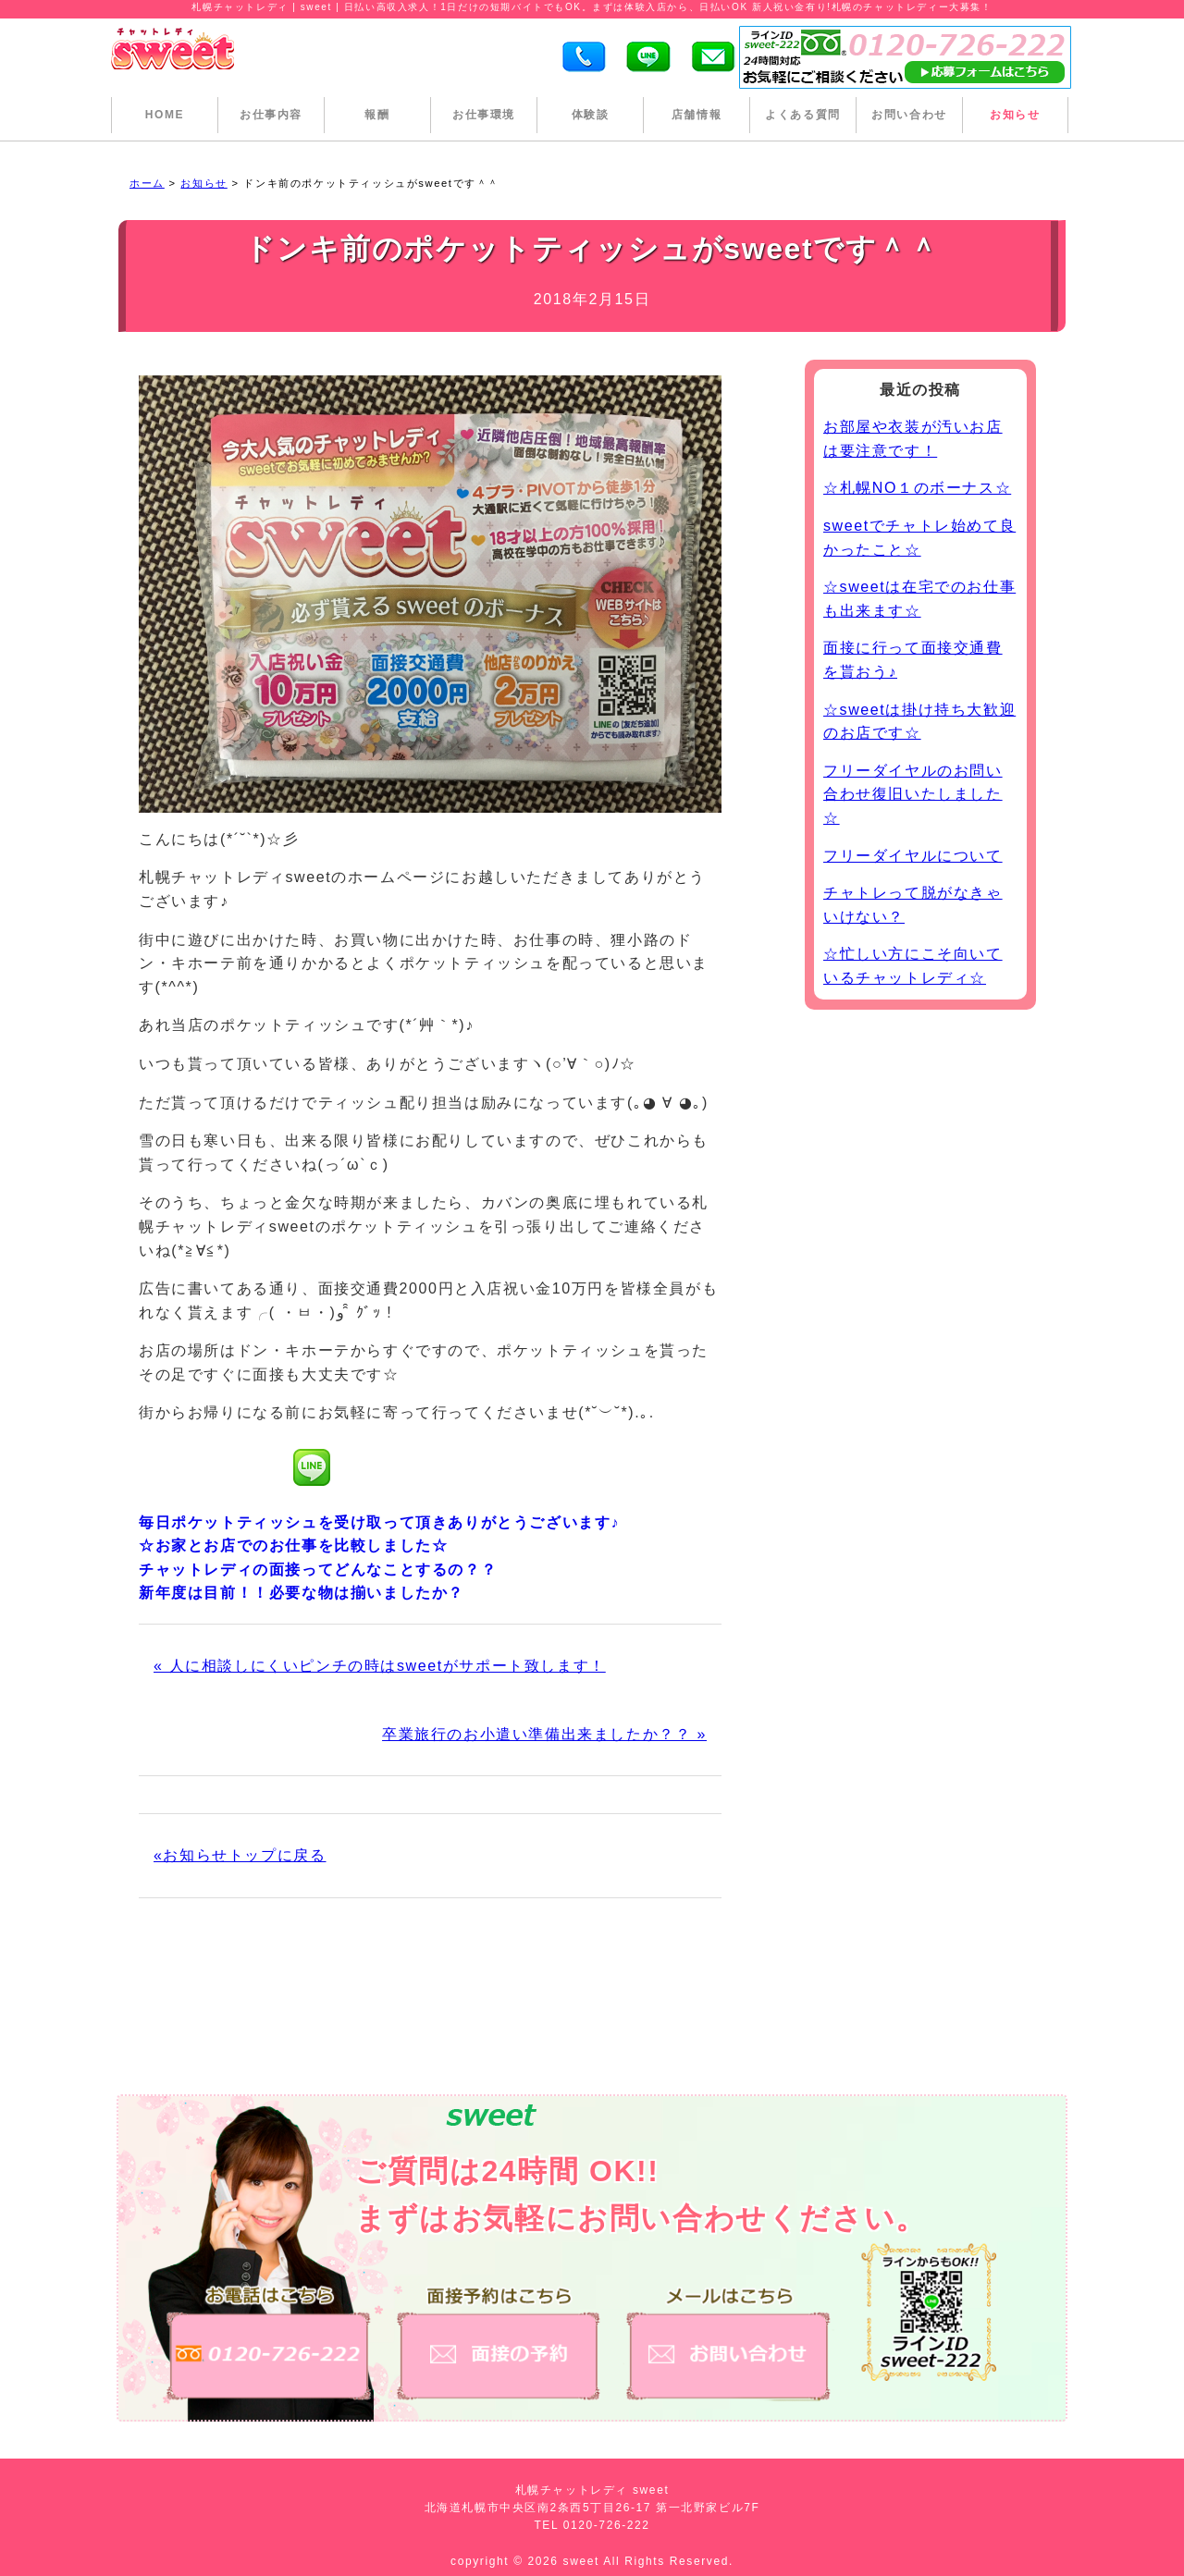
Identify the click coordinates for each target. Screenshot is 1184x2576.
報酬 (376, 114)
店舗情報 (697, 114)
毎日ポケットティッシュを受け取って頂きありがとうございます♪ (379, 1522)
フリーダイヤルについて (913, 856)
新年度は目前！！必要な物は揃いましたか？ (301, 1593)
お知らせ (1015, 114)
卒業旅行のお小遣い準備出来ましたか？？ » (544, 1734)
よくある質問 (803, 114)
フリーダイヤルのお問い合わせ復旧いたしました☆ (913, 794)
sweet (583, 2561)
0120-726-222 (606, 2525)
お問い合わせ (909, 114)
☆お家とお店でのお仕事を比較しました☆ (293, 1545)
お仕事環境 (483, 114)
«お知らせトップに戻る (240, 1855)
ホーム (147, 183)
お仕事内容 (271, 114)
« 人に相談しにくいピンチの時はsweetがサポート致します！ (380, 1666)
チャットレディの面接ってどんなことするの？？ (318, 1569)
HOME (164, 114)
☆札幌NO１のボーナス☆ (917, 488)
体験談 (591, 114)
